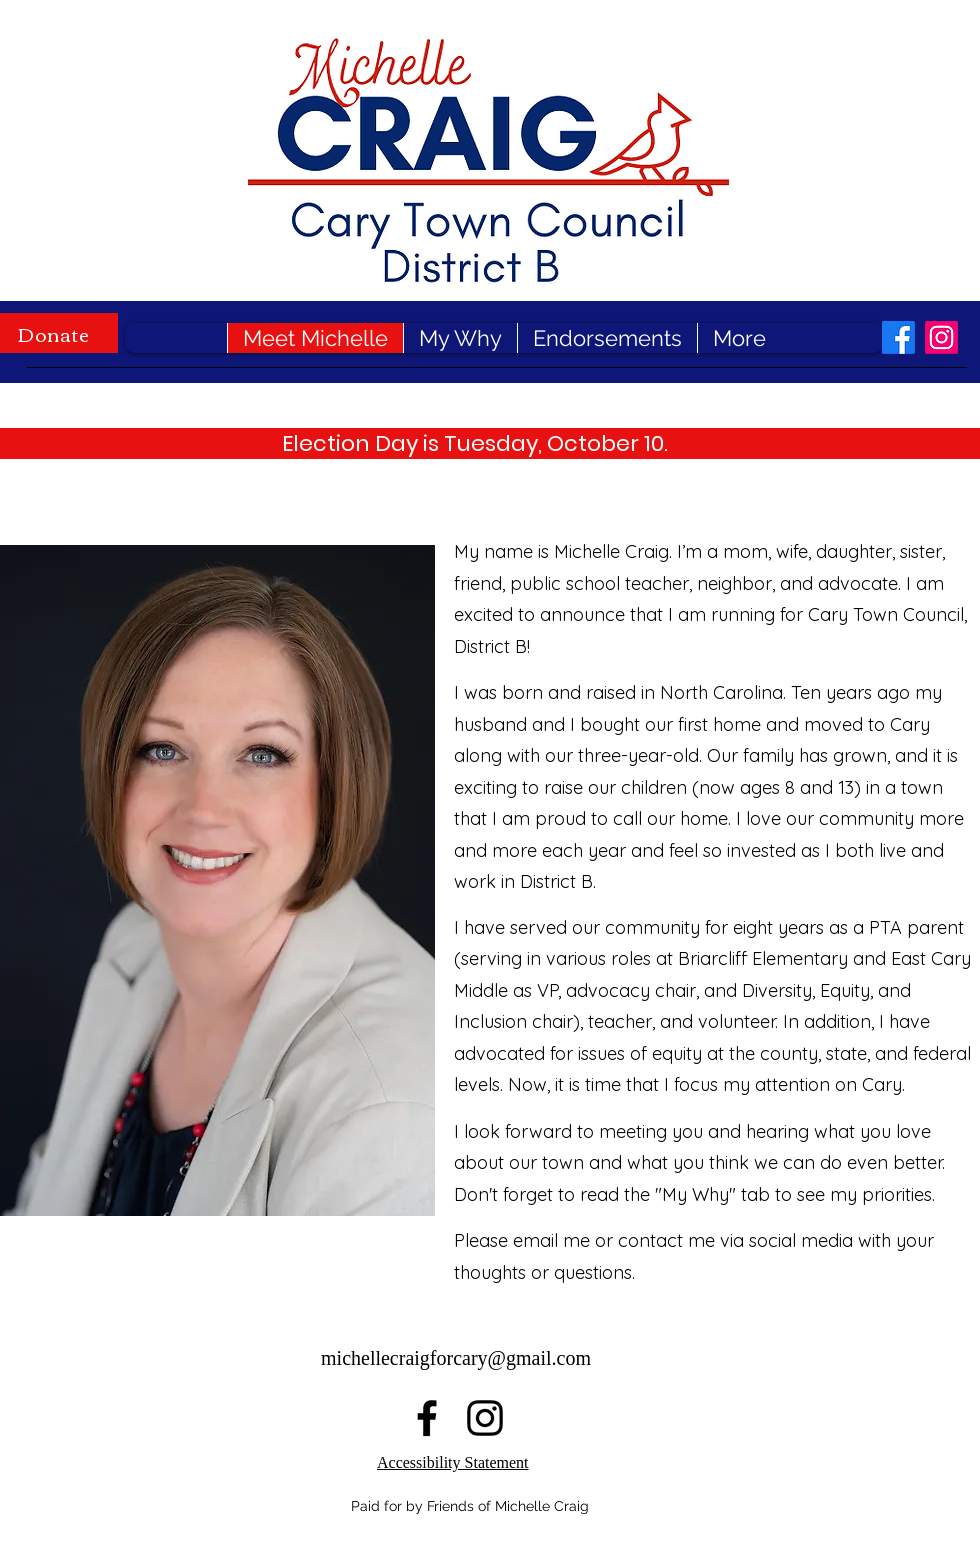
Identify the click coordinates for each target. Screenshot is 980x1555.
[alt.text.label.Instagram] (941, 337)
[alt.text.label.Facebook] (898, 337)
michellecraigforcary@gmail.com (456, 1358)
